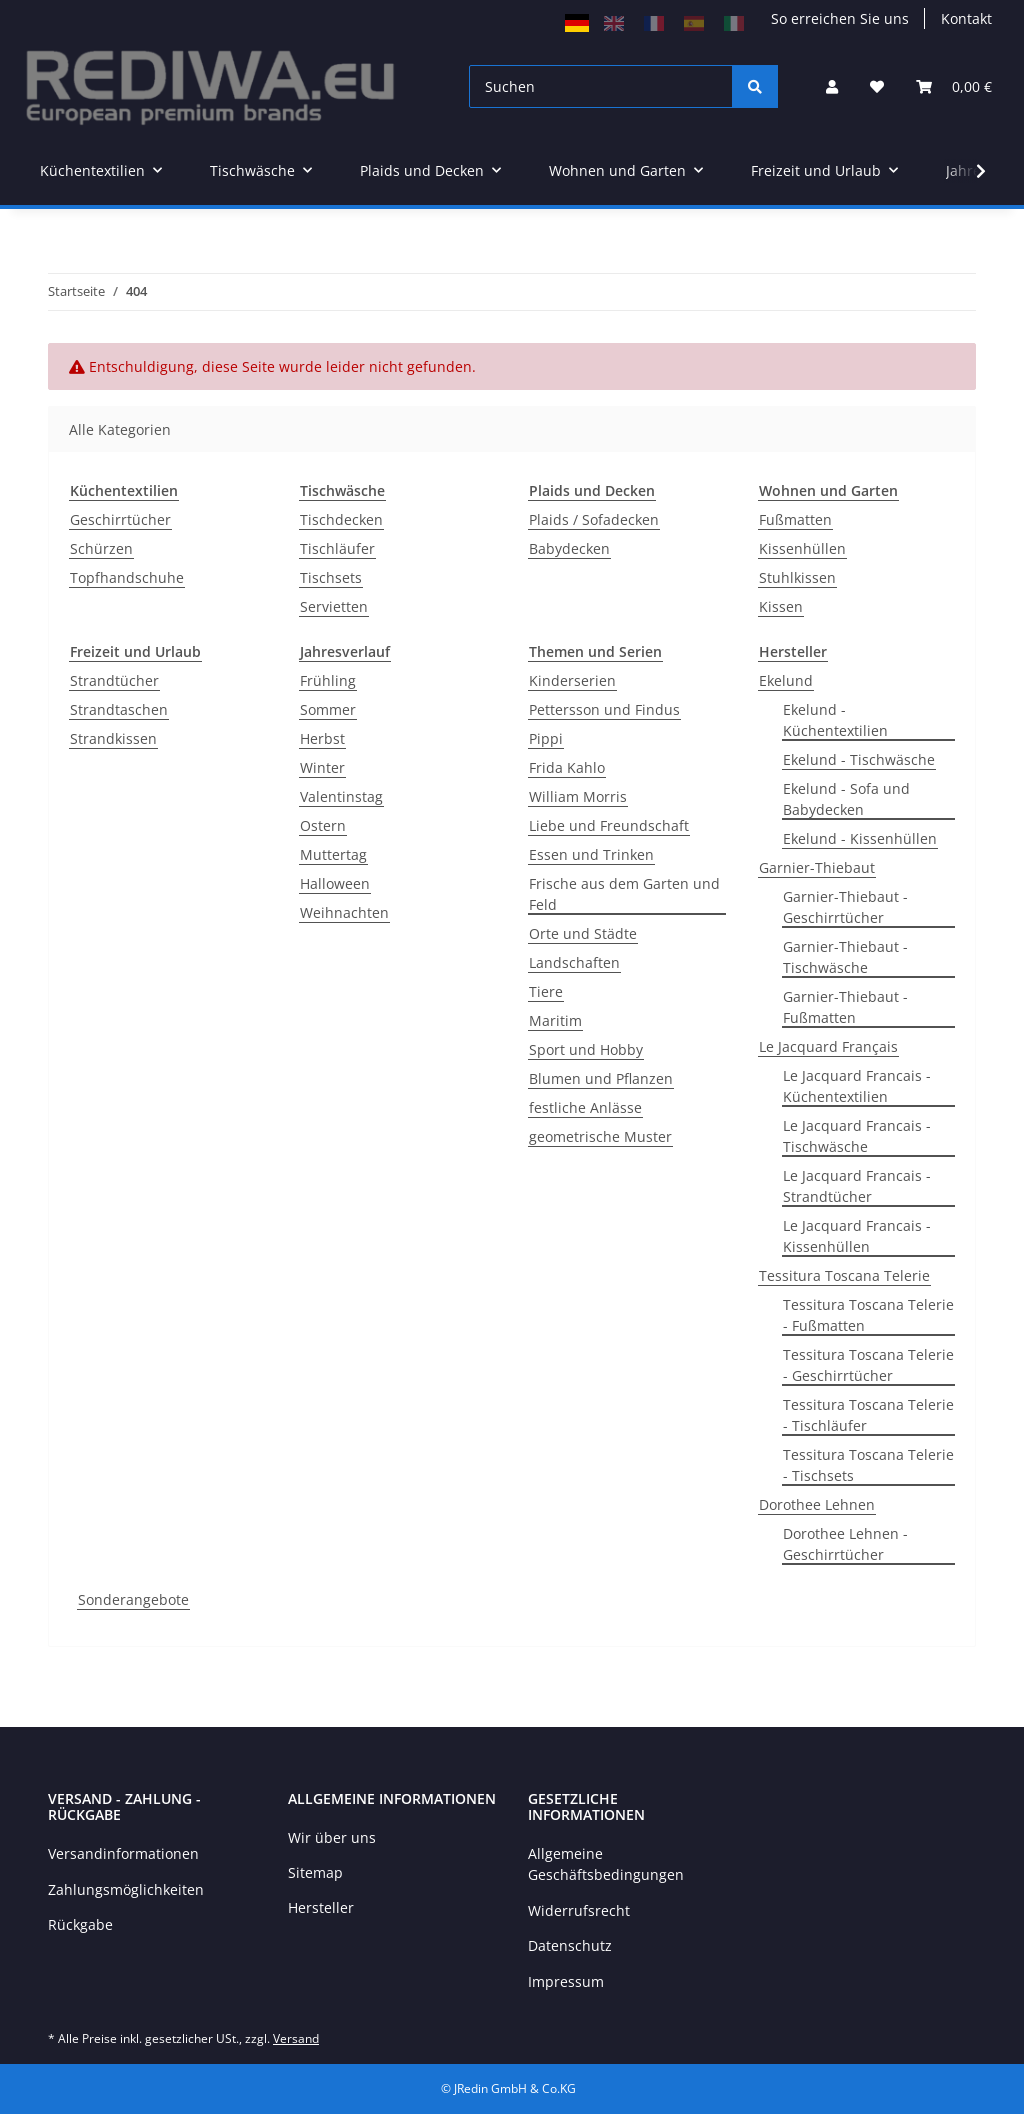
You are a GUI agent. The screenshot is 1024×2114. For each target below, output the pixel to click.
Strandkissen (113, 738)
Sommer (328, 709)
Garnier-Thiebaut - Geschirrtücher (845, 907)
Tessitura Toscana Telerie (844, 1275)
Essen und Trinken (591, 854)
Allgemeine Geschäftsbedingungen (606, 1864)
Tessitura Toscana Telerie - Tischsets (868, 1465)
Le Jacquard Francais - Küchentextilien (857, 1086)
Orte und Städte (583, 933)
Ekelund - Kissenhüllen (860, 838)
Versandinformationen (123, 1853)
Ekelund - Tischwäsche (859, 759)
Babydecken (569, 548)
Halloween (335, 883)
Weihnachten (344, 912)
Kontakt (966, 18)
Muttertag (333, 854)
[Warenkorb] (954, 86)
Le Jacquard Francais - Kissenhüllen (857, 1236)
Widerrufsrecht (579, 1910)
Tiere (546, 991)
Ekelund (786, 680)
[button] (832, 86)
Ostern (323, 825)
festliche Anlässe (585, 1107)
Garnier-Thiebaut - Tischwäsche (845, 957)
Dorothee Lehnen (817, 1504)
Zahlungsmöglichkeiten (126, 1889)
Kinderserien (572, 680)
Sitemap (315, 1872)
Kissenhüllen (802, 548)
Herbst (322, 738)
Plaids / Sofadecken (594, 519)
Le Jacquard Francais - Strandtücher (857, 1186)
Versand (296, 2038)
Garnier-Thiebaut (817, 867)
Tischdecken (341, 519)
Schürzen (101, 548)
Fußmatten (795, 519)
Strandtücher (114, 680)
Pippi (546, 738)
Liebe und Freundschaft (609, 825)
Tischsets (331, 577)
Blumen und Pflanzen (601, 1078)
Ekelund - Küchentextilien (835, 720)
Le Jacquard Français (828, 1046)
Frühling (328, 680)
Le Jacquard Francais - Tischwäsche (857, 1136)
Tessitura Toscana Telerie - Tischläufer (868, 1415)
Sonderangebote (133, 1599)
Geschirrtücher (120, 519)
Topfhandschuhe (127, 577)
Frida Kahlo (567, 767)
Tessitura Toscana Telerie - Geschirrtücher (868, 1365)
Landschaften (574, 962)
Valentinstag (341, 796)
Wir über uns (332, 1837)
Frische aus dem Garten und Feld (624, 894)
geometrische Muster (600, 1136)
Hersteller (321, 1907)
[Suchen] (601, 86)
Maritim (555, 1020)
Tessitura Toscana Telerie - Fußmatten (868, 1315)
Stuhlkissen (797, 577)
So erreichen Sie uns (840, 18)
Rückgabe (80, 1924)
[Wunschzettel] (877, 86)
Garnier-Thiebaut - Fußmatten (845, 1007)
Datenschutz (570, 1945)
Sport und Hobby (586, 1049)
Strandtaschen (119, 709)
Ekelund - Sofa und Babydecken (846, 799)
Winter (322, 767)
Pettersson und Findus (604, 709)
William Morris (578, 796)
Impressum (566, 1981)
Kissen (781, 606)
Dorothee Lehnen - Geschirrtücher (845, 1544)
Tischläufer (337, 548)
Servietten (334, 606)
